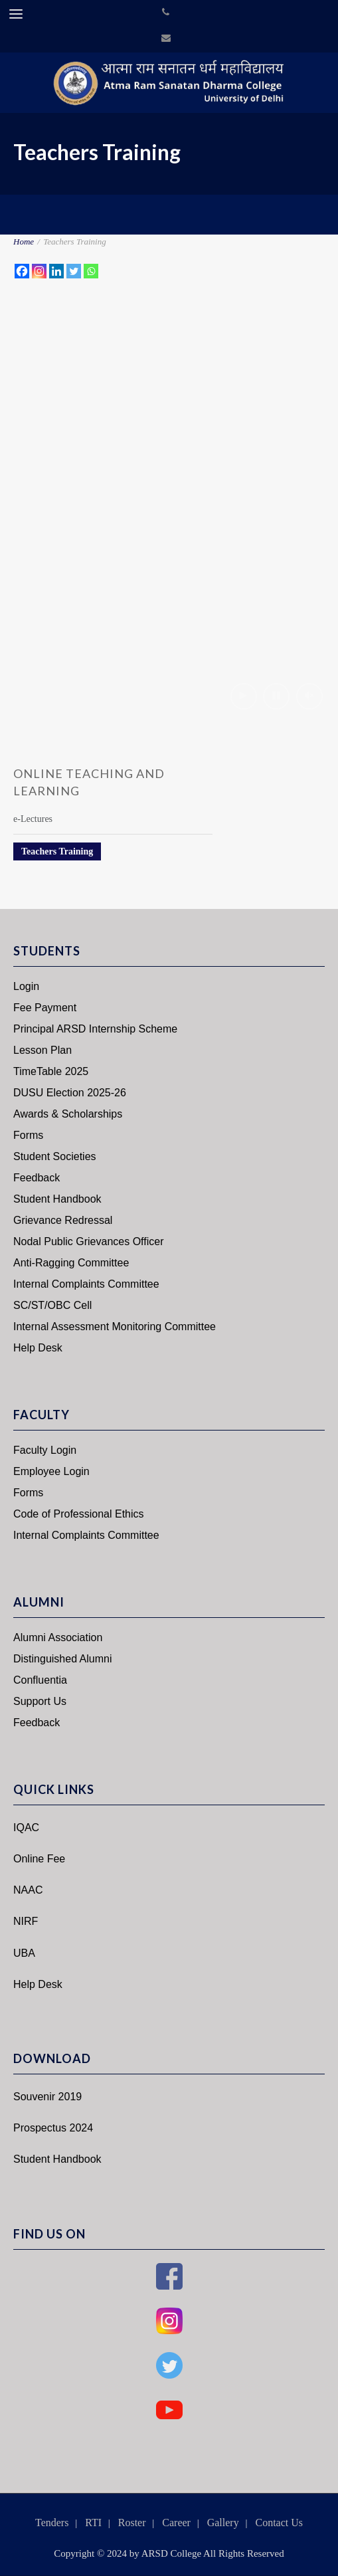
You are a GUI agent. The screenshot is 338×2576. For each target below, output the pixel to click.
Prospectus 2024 (53, 2127)
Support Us (39, 1701)
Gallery (223, 2522)
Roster (132, 2522)
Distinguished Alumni (62, 1658)
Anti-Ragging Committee (71, 1262)
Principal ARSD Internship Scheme (95, 1029)
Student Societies (54, 1156)
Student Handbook (57, 1199)
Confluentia (40, 1680)
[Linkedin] (56, 271)
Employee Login (51, 1471)
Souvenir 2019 (47, 2096)
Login (26, 986)
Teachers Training (57, 851)
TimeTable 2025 (50, 1071)
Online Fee (39, 1858)
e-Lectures (32, 819)
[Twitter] (73, 271)
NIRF (25, 1921)
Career (176, 2522)
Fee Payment (44, 1007)
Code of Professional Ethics (78, 1514)
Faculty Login (44, 1450)
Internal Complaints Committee (86, 1284)
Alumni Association (57, 1637)
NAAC (27, 1890)
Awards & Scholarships (67, 1114)
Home (23, 242)
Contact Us (279, 2522)
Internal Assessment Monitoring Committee (114, 1326)
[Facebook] (22, 271)
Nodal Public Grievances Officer (88, 1241)
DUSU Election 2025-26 (69, 1092)
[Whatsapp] (91, 271)
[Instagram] (39, 271)
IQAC (26, 1827)
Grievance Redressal (62, 1220)
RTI (93, 2522)
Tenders (51, 2522)
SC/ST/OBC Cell (52, 1305)
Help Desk (37, 1347)
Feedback (36, 1177)
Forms (28, 1135)
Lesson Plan (42, 1050)
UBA (24, 1953)
